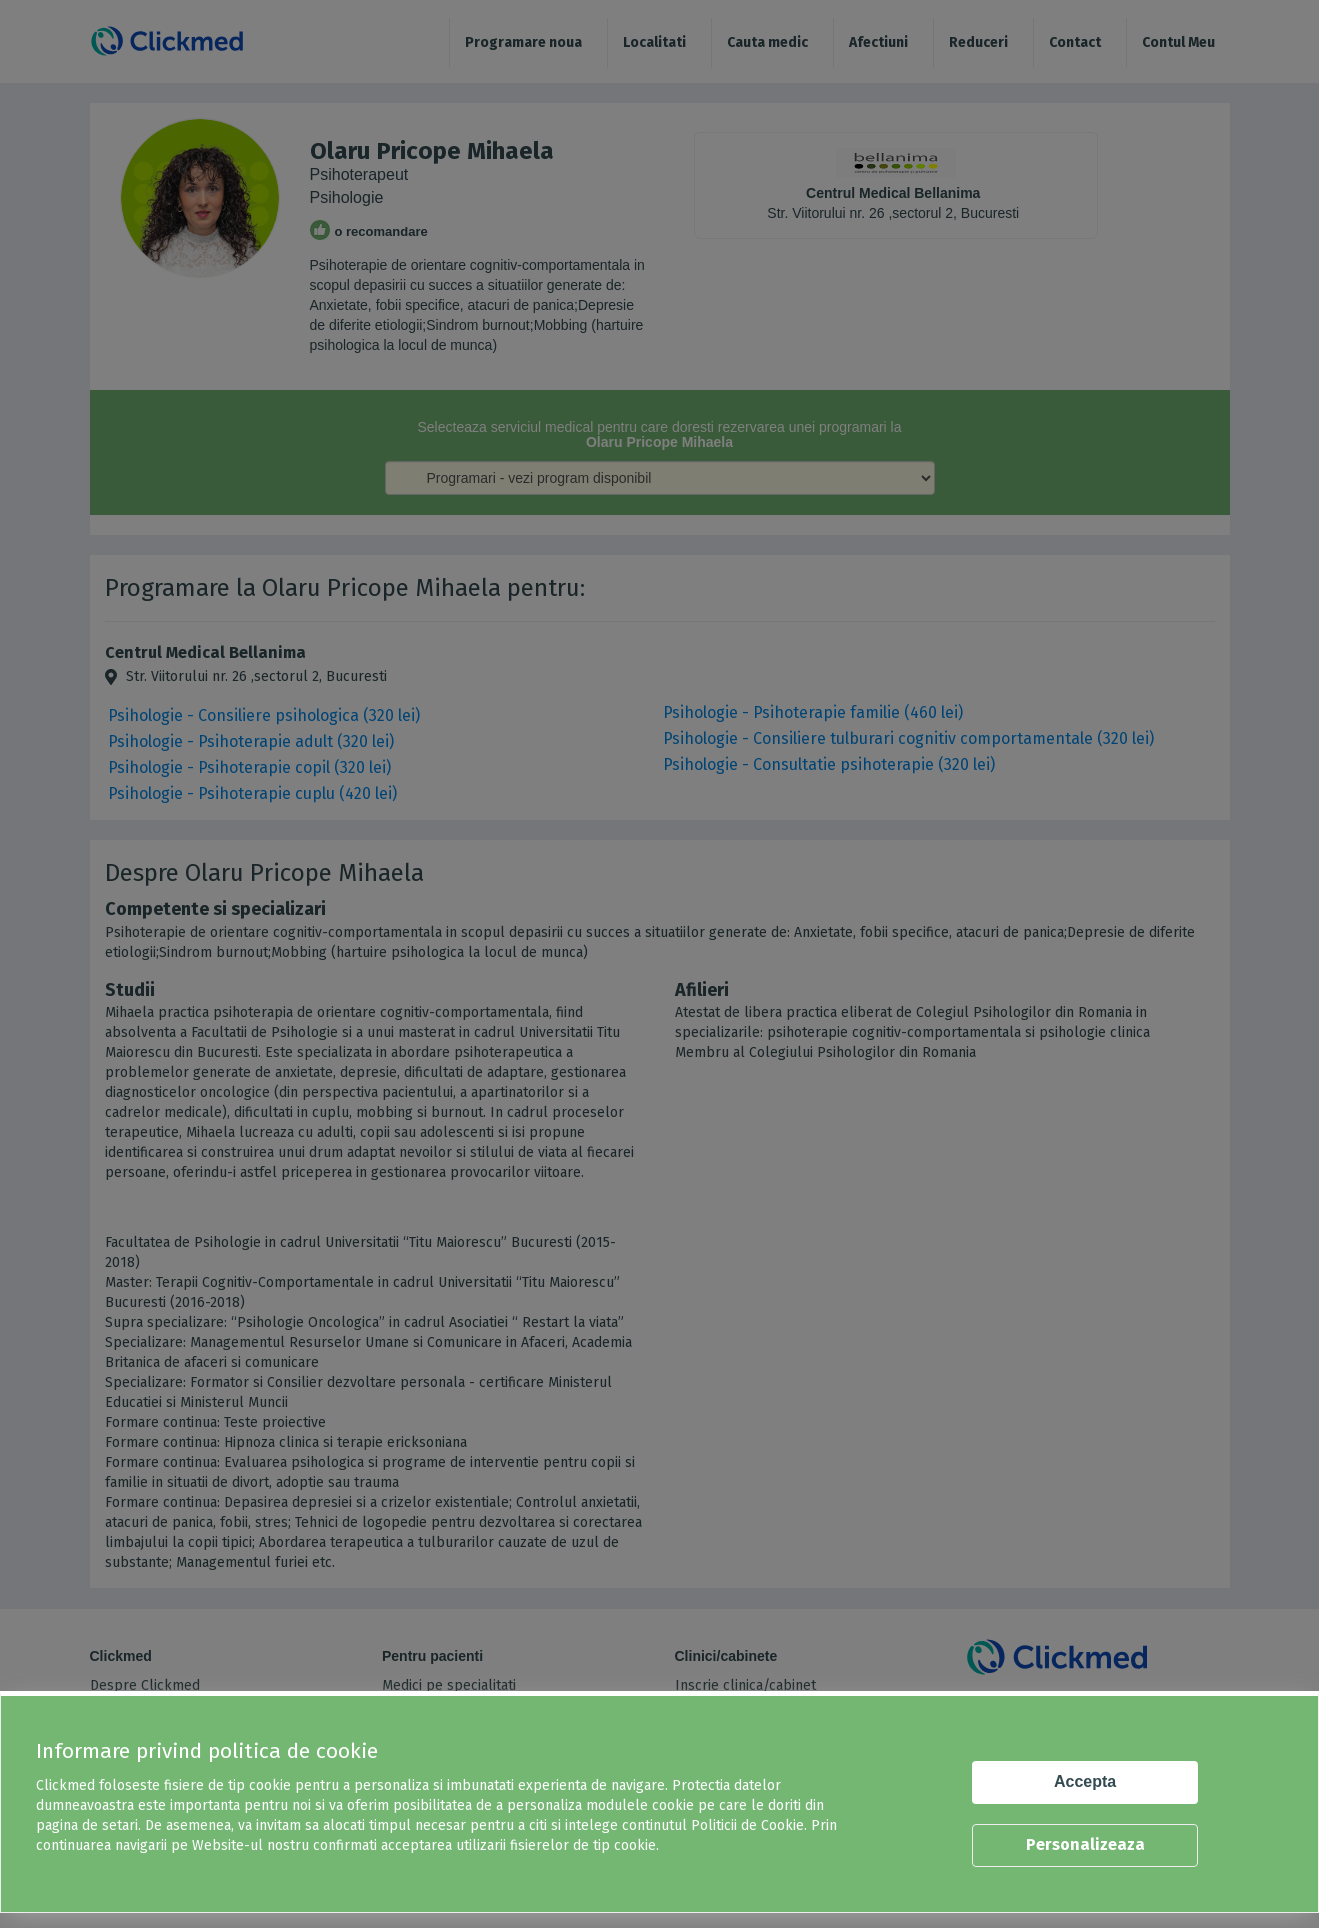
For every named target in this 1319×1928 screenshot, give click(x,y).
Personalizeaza (1085, 1844)
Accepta (1085, 1781)
